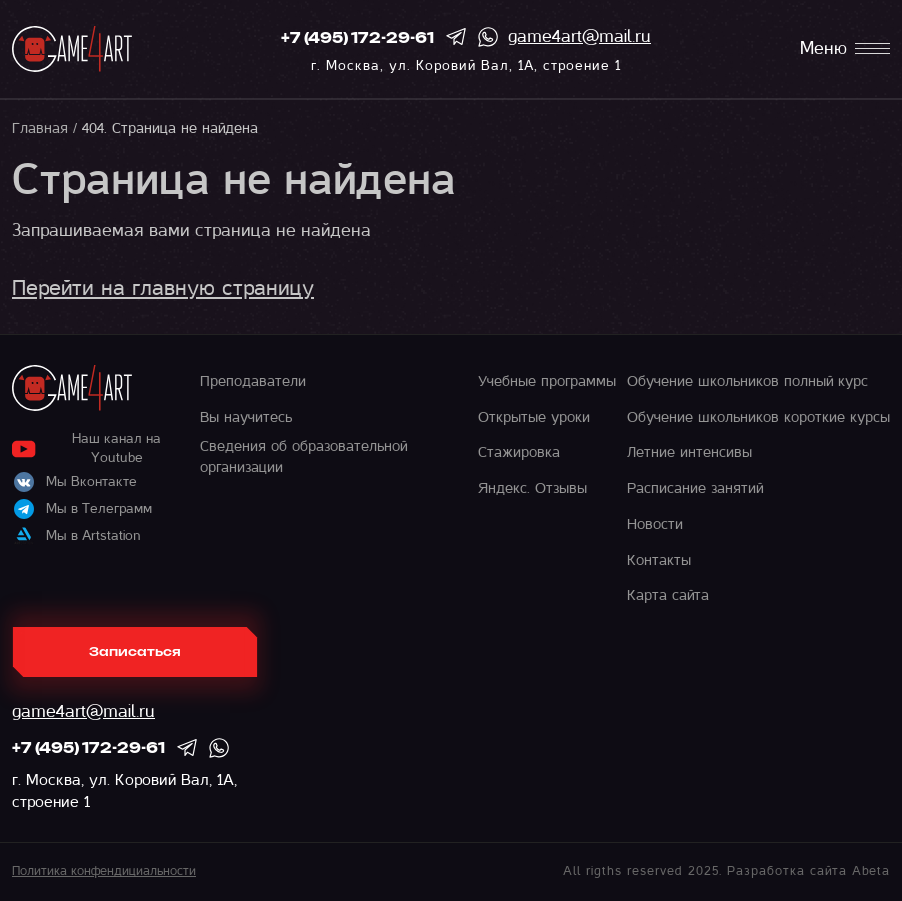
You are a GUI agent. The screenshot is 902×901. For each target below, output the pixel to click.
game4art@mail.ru (579, 36)
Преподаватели (253, 381)
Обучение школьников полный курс (747, 381)
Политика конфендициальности (104, 871)
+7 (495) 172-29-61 (357, 39)
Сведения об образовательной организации (303, 456)
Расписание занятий (695, 488)
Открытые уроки (534, 417)
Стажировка (519, 452)
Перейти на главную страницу (163, 288)
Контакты (659, 560)
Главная (40, 128)
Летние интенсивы (689, 452)
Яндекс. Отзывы (532, 488)
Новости (655, 524)
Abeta (871, 871)
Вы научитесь (246, 417)
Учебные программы (547, 381)
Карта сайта (668, 595)
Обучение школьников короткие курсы (758, 417)
